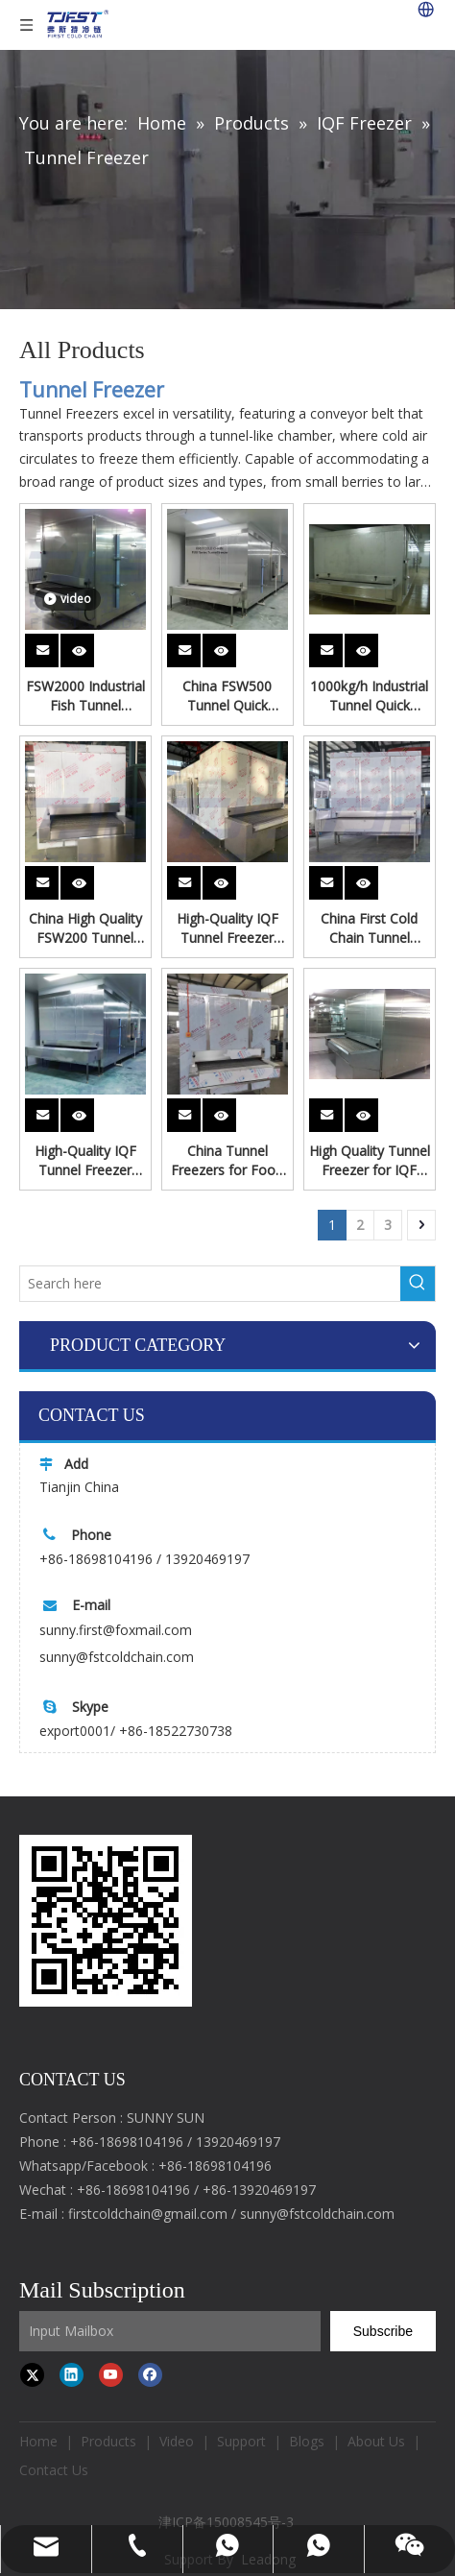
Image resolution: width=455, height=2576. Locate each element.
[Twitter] (32, 2374)
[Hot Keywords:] (417, 1283)
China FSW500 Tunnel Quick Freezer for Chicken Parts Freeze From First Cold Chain (227, 696)
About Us (376, 2441)
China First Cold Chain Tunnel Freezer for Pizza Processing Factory (369, 928)
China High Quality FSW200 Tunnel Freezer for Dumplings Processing (85, 928)
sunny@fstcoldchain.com (116, 1657)
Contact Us (53, 2470)
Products (108, 2441)
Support (241, 2441)
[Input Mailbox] (170, 2331)
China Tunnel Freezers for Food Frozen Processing (227, 1161)
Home (38, 2441)
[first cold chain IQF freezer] (105, 1921)
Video (176, 2441)
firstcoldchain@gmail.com (148, 2213)
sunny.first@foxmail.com (115, 1630)
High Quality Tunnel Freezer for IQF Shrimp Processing (369, 1161)
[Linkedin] (72, 2374)
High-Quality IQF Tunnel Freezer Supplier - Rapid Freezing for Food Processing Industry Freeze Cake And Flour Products (227, 928)
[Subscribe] (383, 2331)
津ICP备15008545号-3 (228, 2522)
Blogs (306, 2441)
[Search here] (210, 1283)
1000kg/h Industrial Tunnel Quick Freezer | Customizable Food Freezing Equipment (369, 696)
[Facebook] (150, 2374)
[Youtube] (111, 2374)
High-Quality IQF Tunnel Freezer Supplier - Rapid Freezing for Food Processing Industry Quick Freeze (85, 1161)
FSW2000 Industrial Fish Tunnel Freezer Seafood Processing (85, 696)
